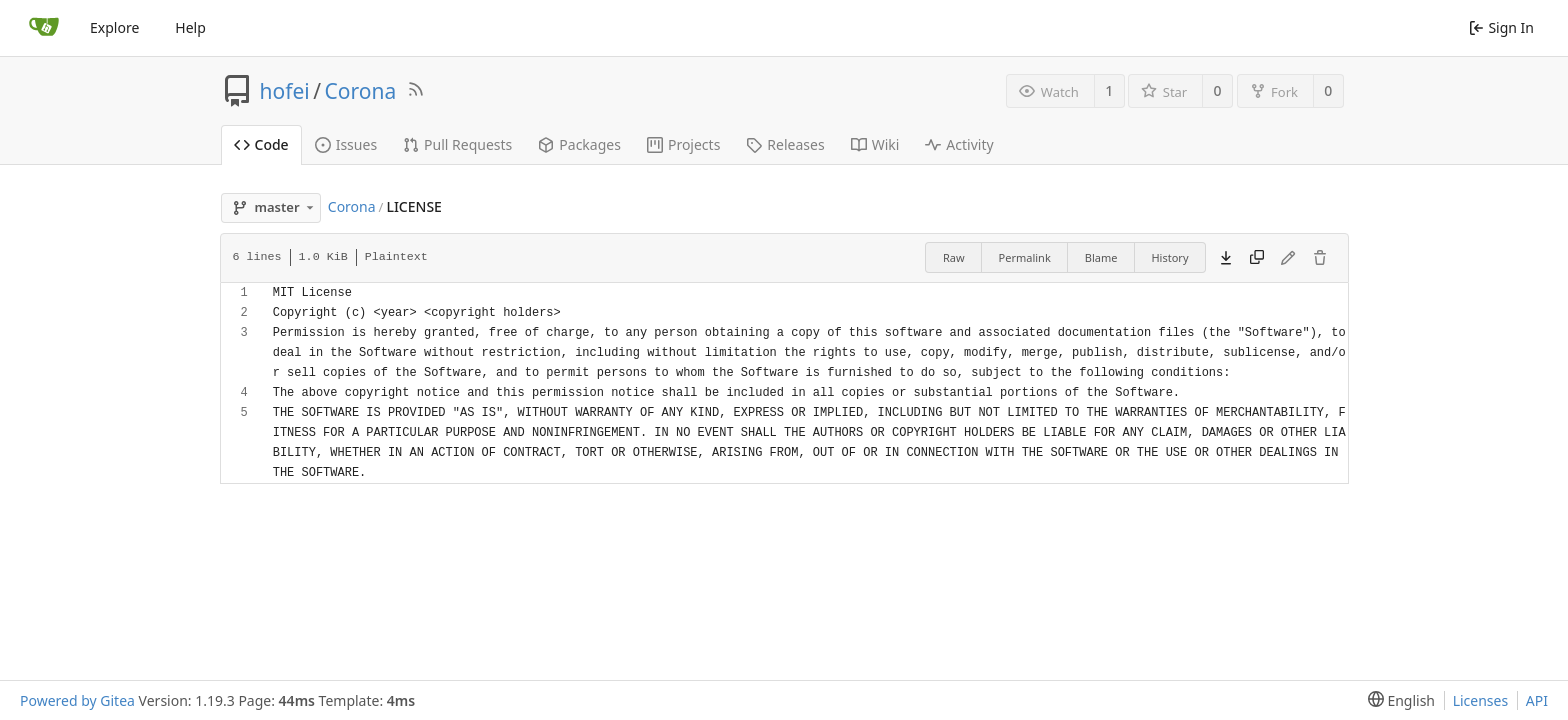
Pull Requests (457, 144)
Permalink (1025, 257)
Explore (114, 27)
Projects (683, 144)
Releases (785, 144)
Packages (579, 144)
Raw (954, 257)
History (1169, 257)
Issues (346, 144)
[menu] (1397, 700)
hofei (285, 91)
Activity (959, 144)
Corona (360, 91)
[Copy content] (1257, 258)
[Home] (44, 28)
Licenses (1481, 700)
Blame (1101, 257)
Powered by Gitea (77, 700)
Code (261, 144)
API (1537, 700)
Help (190, 27)
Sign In (1501, 27)
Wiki (875, 144)
